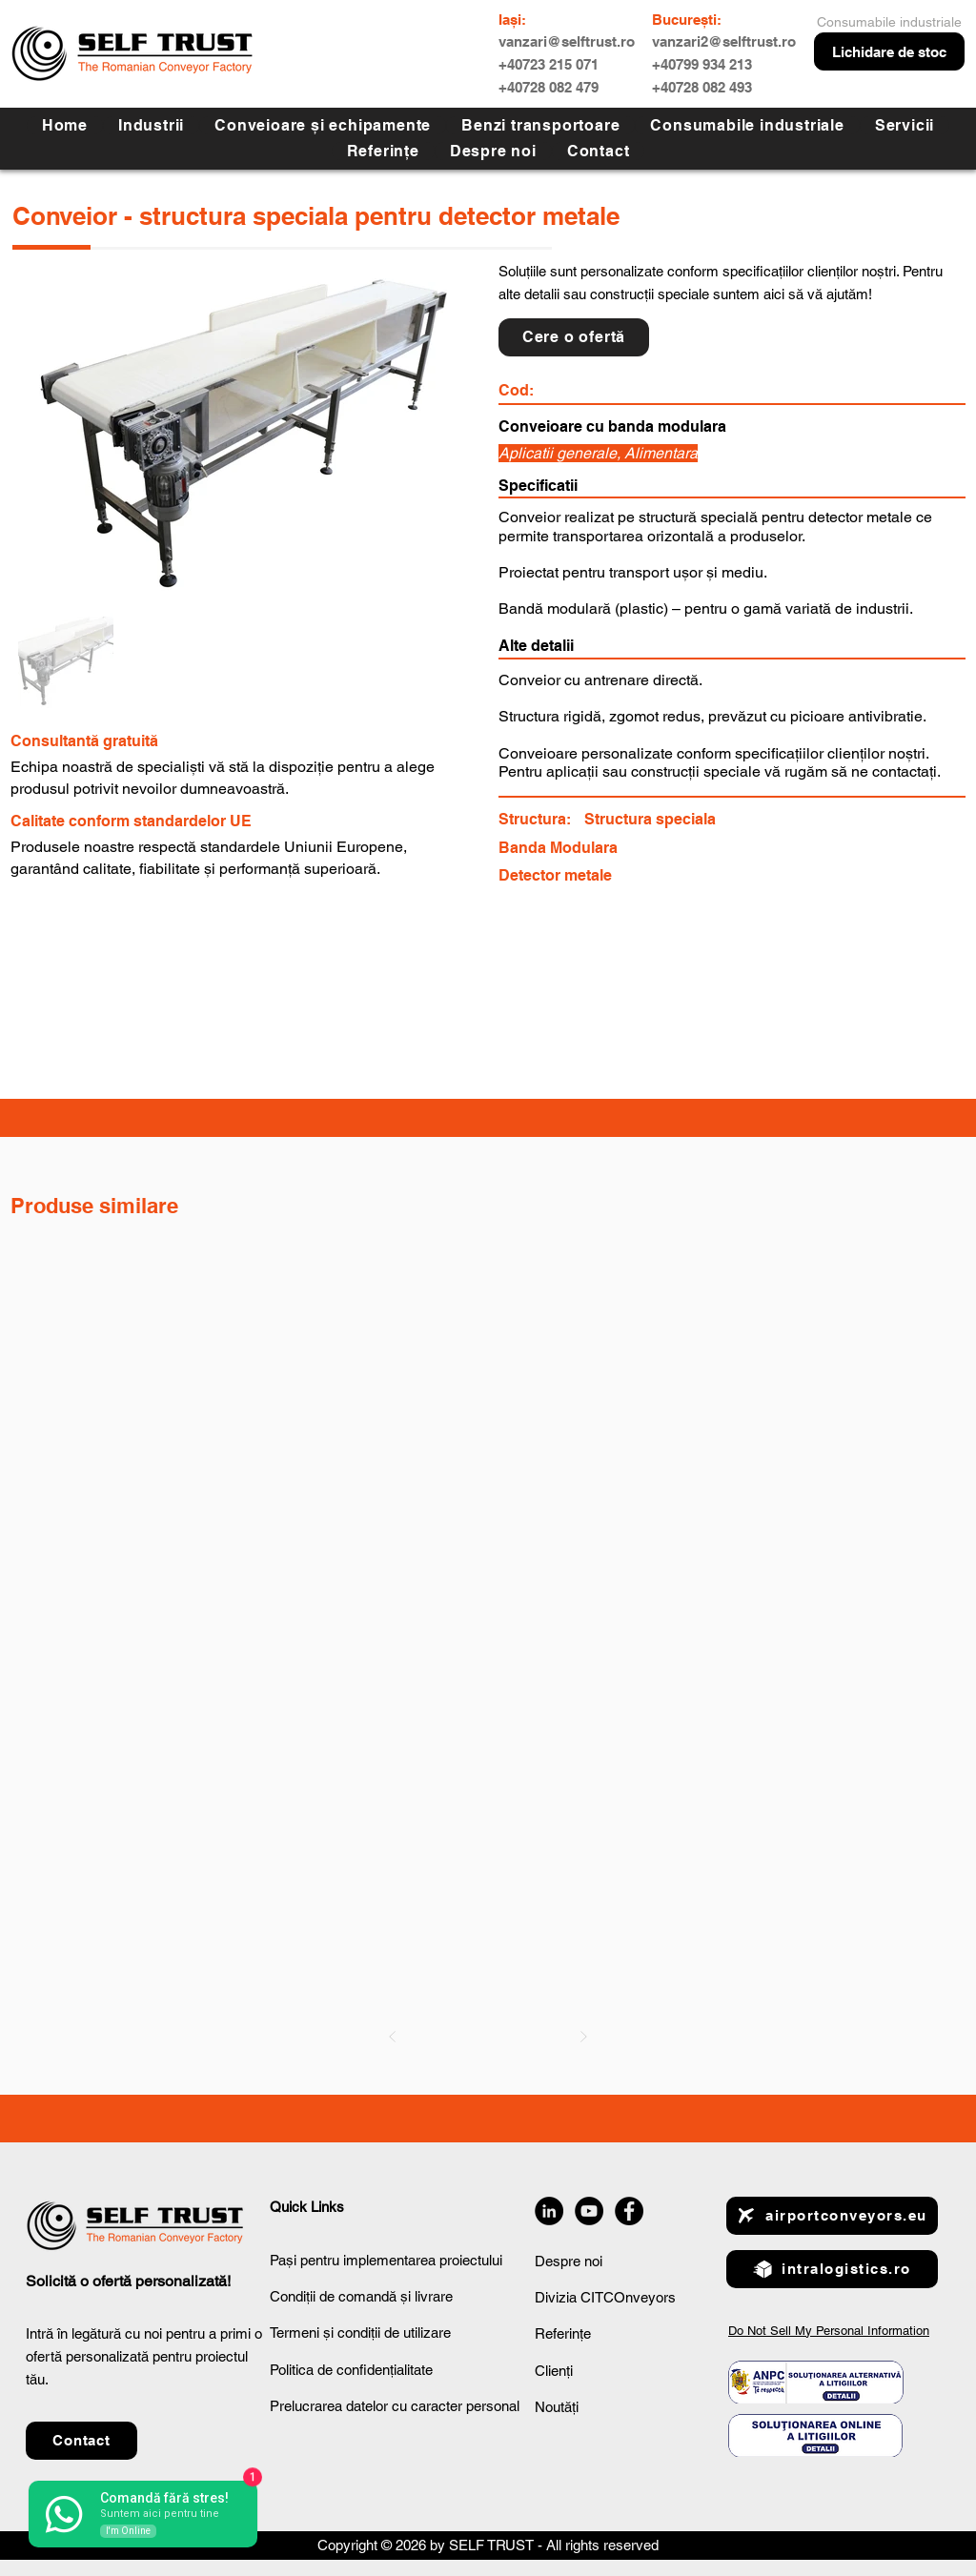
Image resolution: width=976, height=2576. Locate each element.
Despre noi (568, 2261)
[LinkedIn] (549, 2211)
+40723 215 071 (548, 64)
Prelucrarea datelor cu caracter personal (394, 2406)
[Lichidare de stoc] (889, 51)
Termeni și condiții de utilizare (360, 2332)
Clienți (554, 2371)
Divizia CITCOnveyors (605, 2297)
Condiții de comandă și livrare (361, 2296)
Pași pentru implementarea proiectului (386, 2260)
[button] (904, 125)
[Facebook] (629, 2211)
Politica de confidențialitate (351, 2370)
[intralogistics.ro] (832, 2269)
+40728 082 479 (548, 87)
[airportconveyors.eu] (832, 2216)
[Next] (583, 2037)
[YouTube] (589, 2211)
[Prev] (393, 2037)
